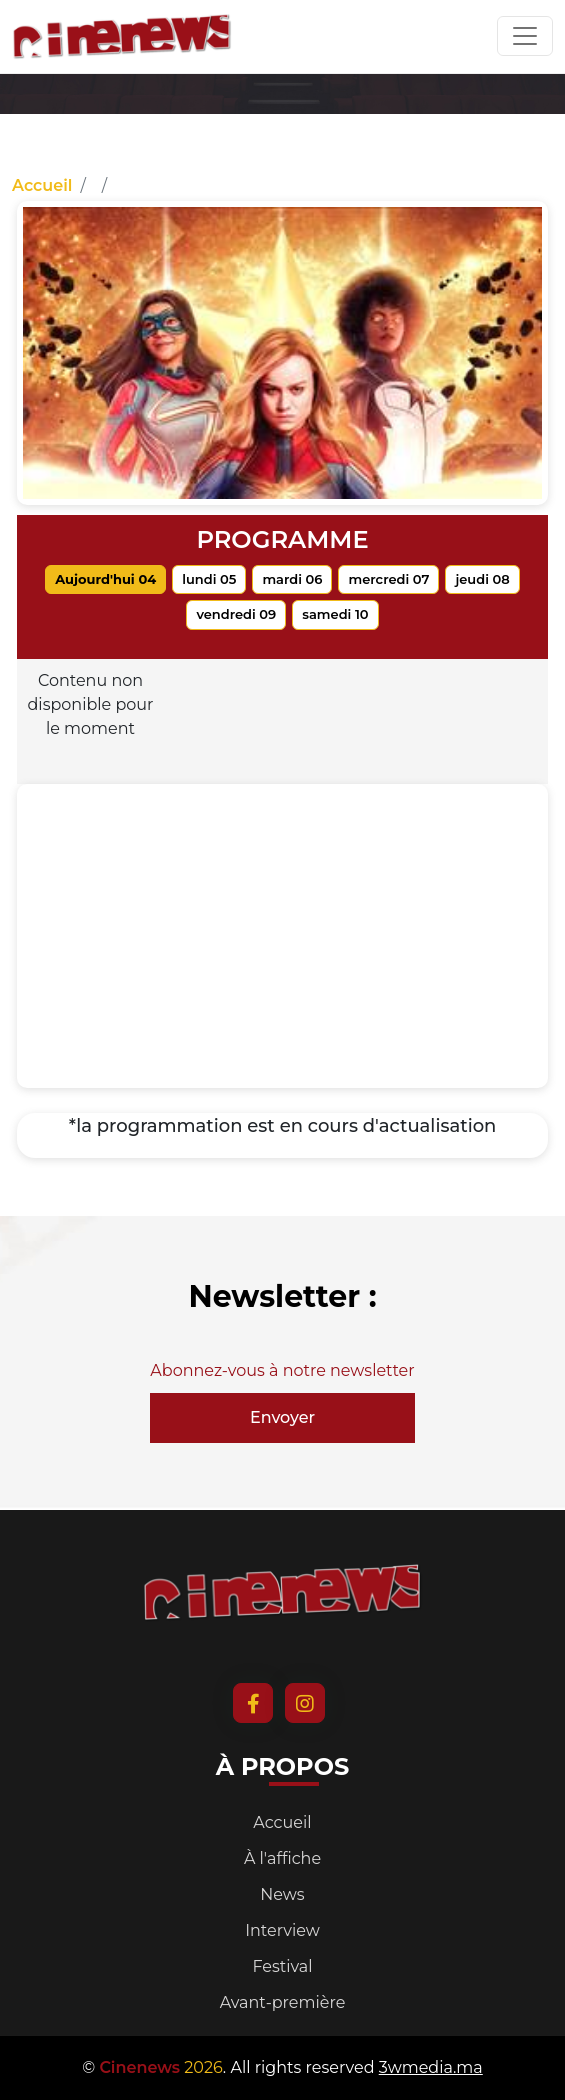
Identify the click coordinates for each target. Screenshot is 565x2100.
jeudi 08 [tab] (482, 579)
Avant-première (283, 2002)
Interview (282, 1930)
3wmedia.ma (431, 2067)
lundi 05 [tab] (209, 579)
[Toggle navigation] (525, 36)
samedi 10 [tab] (335, 614)
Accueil (42, 185)
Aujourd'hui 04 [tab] (105, 579)
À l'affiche (282, 1858)
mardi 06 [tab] (292, 579)
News (282, 1894)
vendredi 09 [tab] (236, 614)
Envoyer (282, 1417)
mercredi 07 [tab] (388, 579)
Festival (282, 1966)
